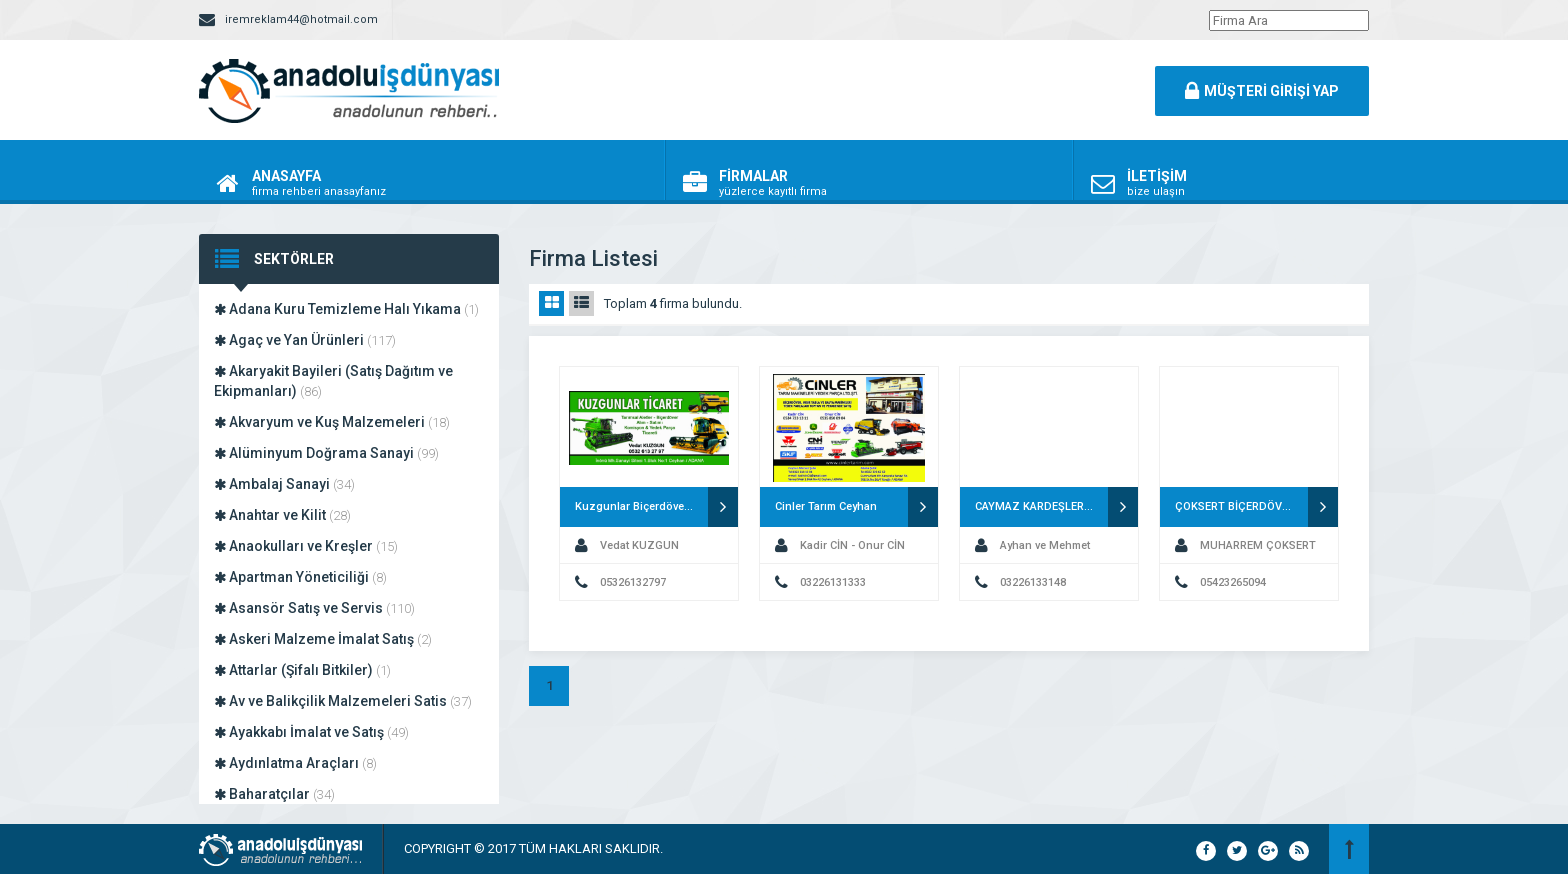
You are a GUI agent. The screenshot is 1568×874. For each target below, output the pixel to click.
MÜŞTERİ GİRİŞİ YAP (1262, 91)
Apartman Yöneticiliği (300, 577)
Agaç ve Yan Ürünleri (305, 340)
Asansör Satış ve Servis (314, 608)
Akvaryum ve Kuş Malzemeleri (332, 422)
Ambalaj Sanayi (284, 484)
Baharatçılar (274, 794)
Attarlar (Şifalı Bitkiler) (302, 670)
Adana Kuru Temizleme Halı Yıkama (346, 309)
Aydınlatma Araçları (295, 763)
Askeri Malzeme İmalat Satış (323, 639)
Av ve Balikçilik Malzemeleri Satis (343, 701)
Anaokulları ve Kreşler (306, 546)
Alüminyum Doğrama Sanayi (326, 453)
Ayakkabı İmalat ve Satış (311, 732)
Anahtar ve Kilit (282, 515)
